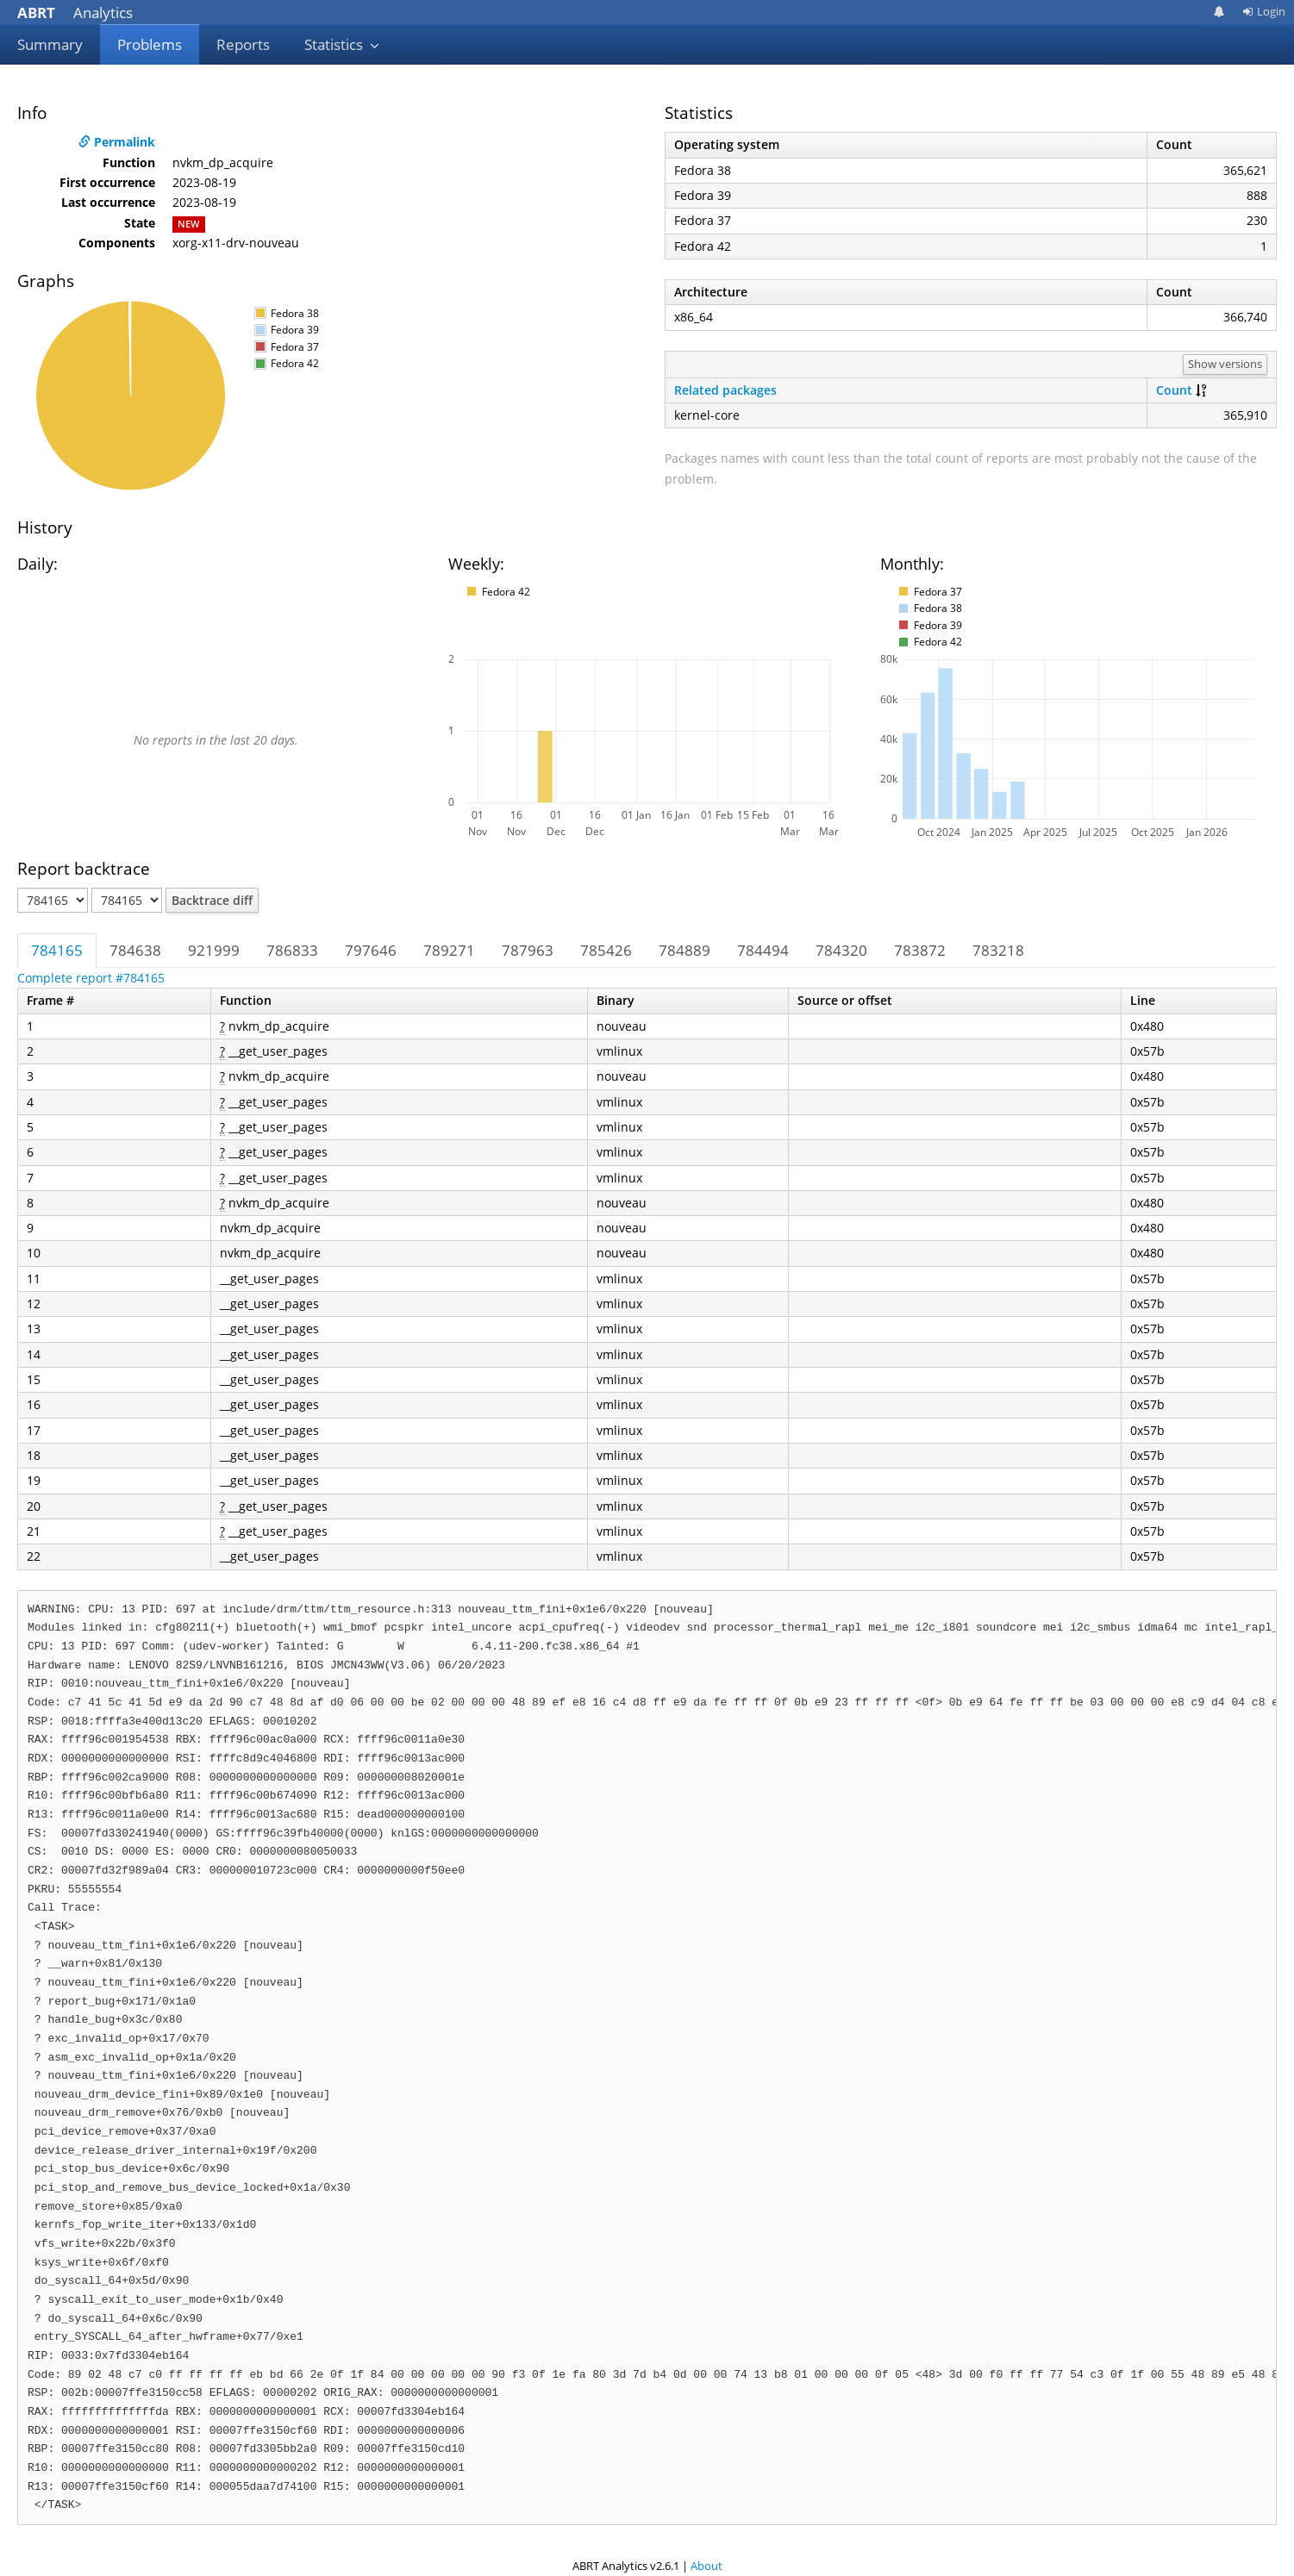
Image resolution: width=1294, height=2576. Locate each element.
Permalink (116, 142)
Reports (243, 44)
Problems (149, 44)
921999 (214, 950)
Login (1263, 11)
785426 (606, 950)
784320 (841, 950)
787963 (527, 950)
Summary (50, 44)
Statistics (342, 44)
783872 (920, 950)
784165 (57, 950)
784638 (135, 950)
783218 (998, 950)
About (706, 2565)
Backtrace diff (212, 900)
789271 (449, 950)
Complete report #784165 (91, 978)
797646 (371, 950)
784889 (684, 950)
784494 (763, 950)
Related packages (725, 390)
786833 (292, 950)
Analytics (75, 12)
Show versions (1225, 363)
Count (1174, 390)
